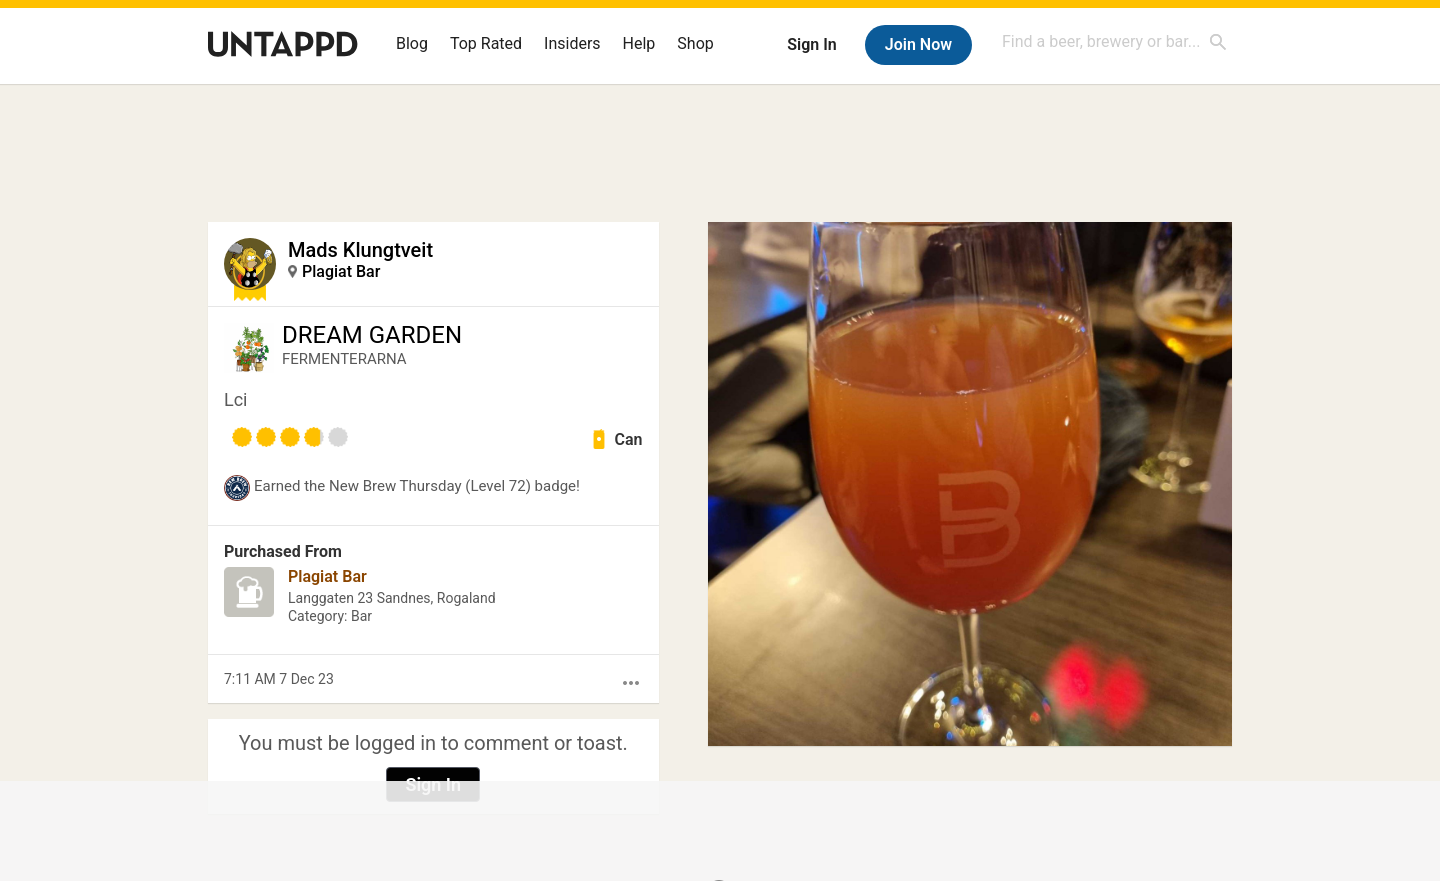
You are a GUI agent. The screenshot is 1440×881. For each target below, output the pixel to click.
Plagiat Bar (341, 271)
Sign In (811, 44)
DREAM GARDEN (372, 335)
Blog (412, 43)
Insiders (572, 43)
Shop (695, 43)
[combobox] (1115, 41)
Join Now (918, 44)
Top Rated (486, 43)
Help (639, 43)
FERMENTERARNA (344, 359)
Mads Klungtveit (360, 250)
